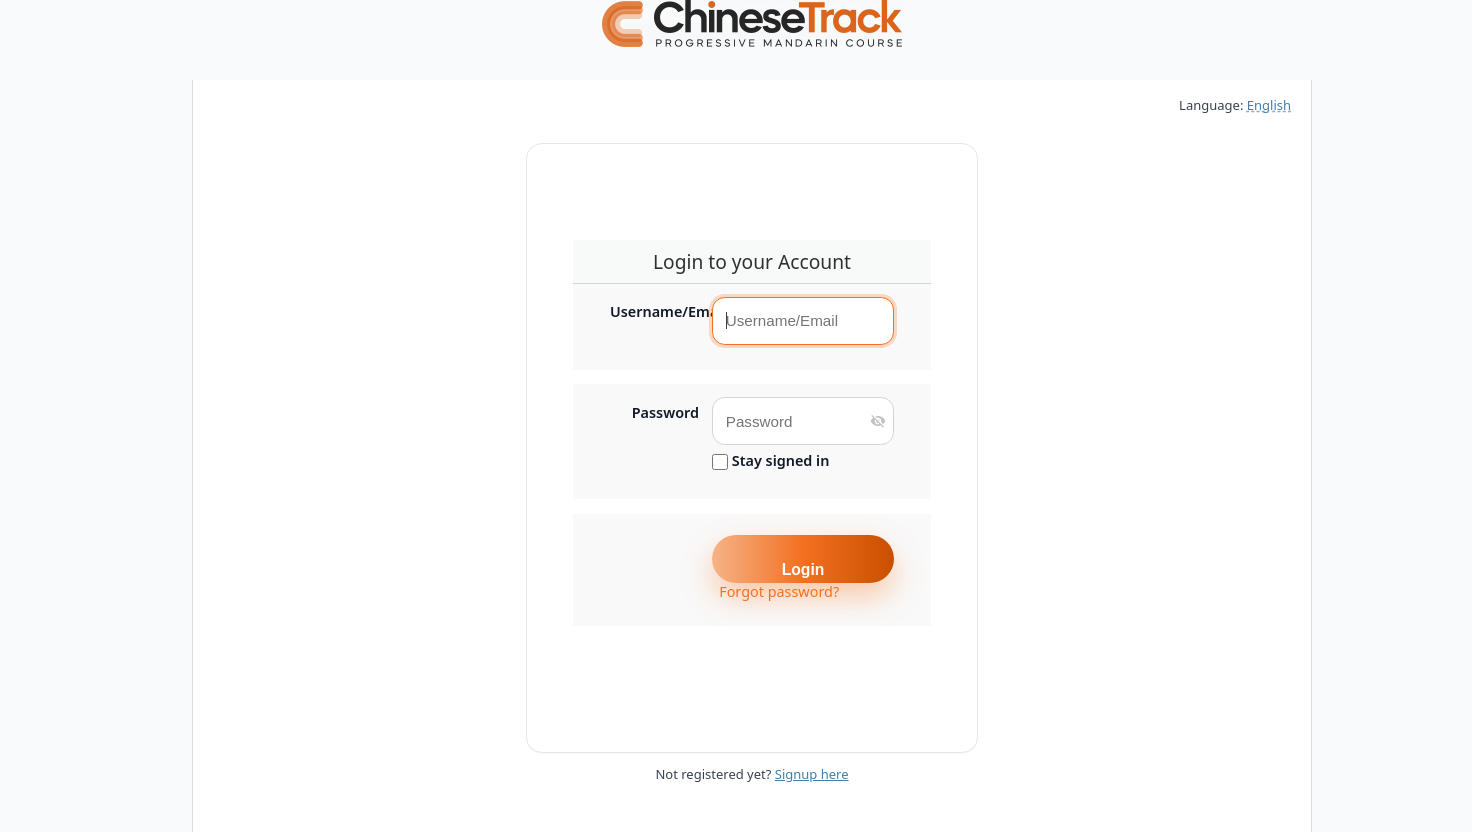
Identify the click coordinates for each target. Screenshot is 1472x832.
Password (665, 413)
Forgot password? (779, 591)
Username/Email (654, 312)
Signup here (812, 774)
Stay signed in (770, 461)
